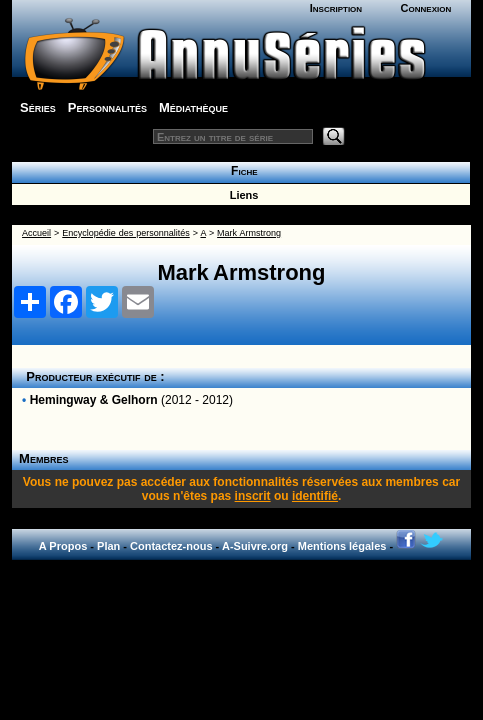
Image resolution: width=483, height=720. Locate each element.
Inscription (336, 8)
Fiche (240, 171)
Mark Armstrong (249, 233)
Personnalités (107, 107)
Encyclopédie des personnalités (125, 233)
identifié (315, 496)
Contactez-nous (171, 546)
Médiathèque (193, 107)
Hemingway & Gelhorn (94, 400)
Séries (38, 107)
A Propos (63, 546)
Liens (241, 195)
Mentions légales (342, 546)
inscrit (253, 496)
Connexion (426, 8)
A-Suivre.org (255, 546)
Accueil (36, 233)
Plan (108, 546)
